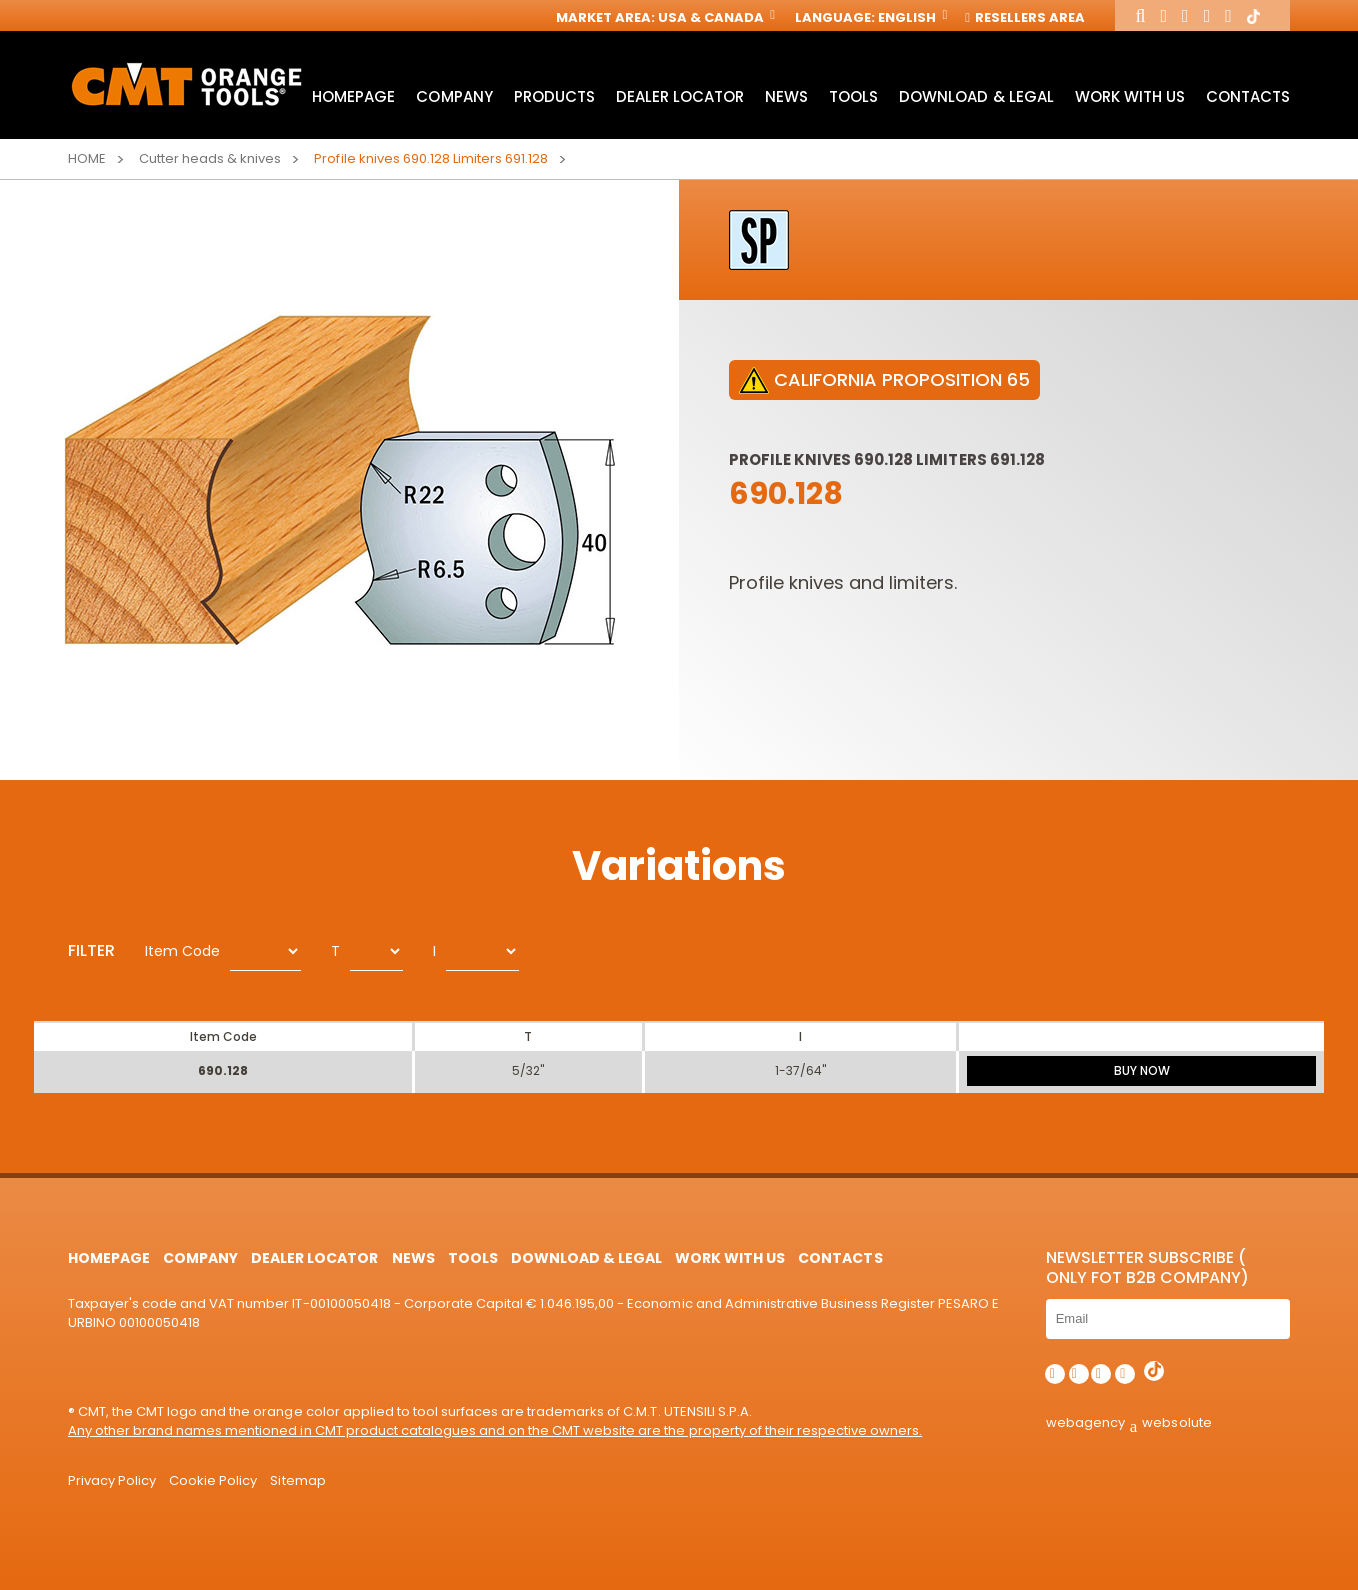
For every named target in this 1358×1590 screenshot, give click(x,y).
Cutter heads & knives (210, 158)
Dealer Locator (680, 96)
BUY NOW (1142, 1070)
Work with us (1130, 96)
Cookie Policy (213, 1480)
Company (454, 96)
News (786, 96)
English (911, 17)
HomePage (353, 96)
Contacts (1248, 96)
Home (87, 158)
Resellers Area (1026, 17)
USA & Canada (715, 17)
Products (554, 96)
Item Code (182, 951)
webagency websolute (1129, 1422)
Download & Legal (976, 96)
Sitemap (297, 1480)
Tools (853, 96)
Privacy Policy (112, 1480)
